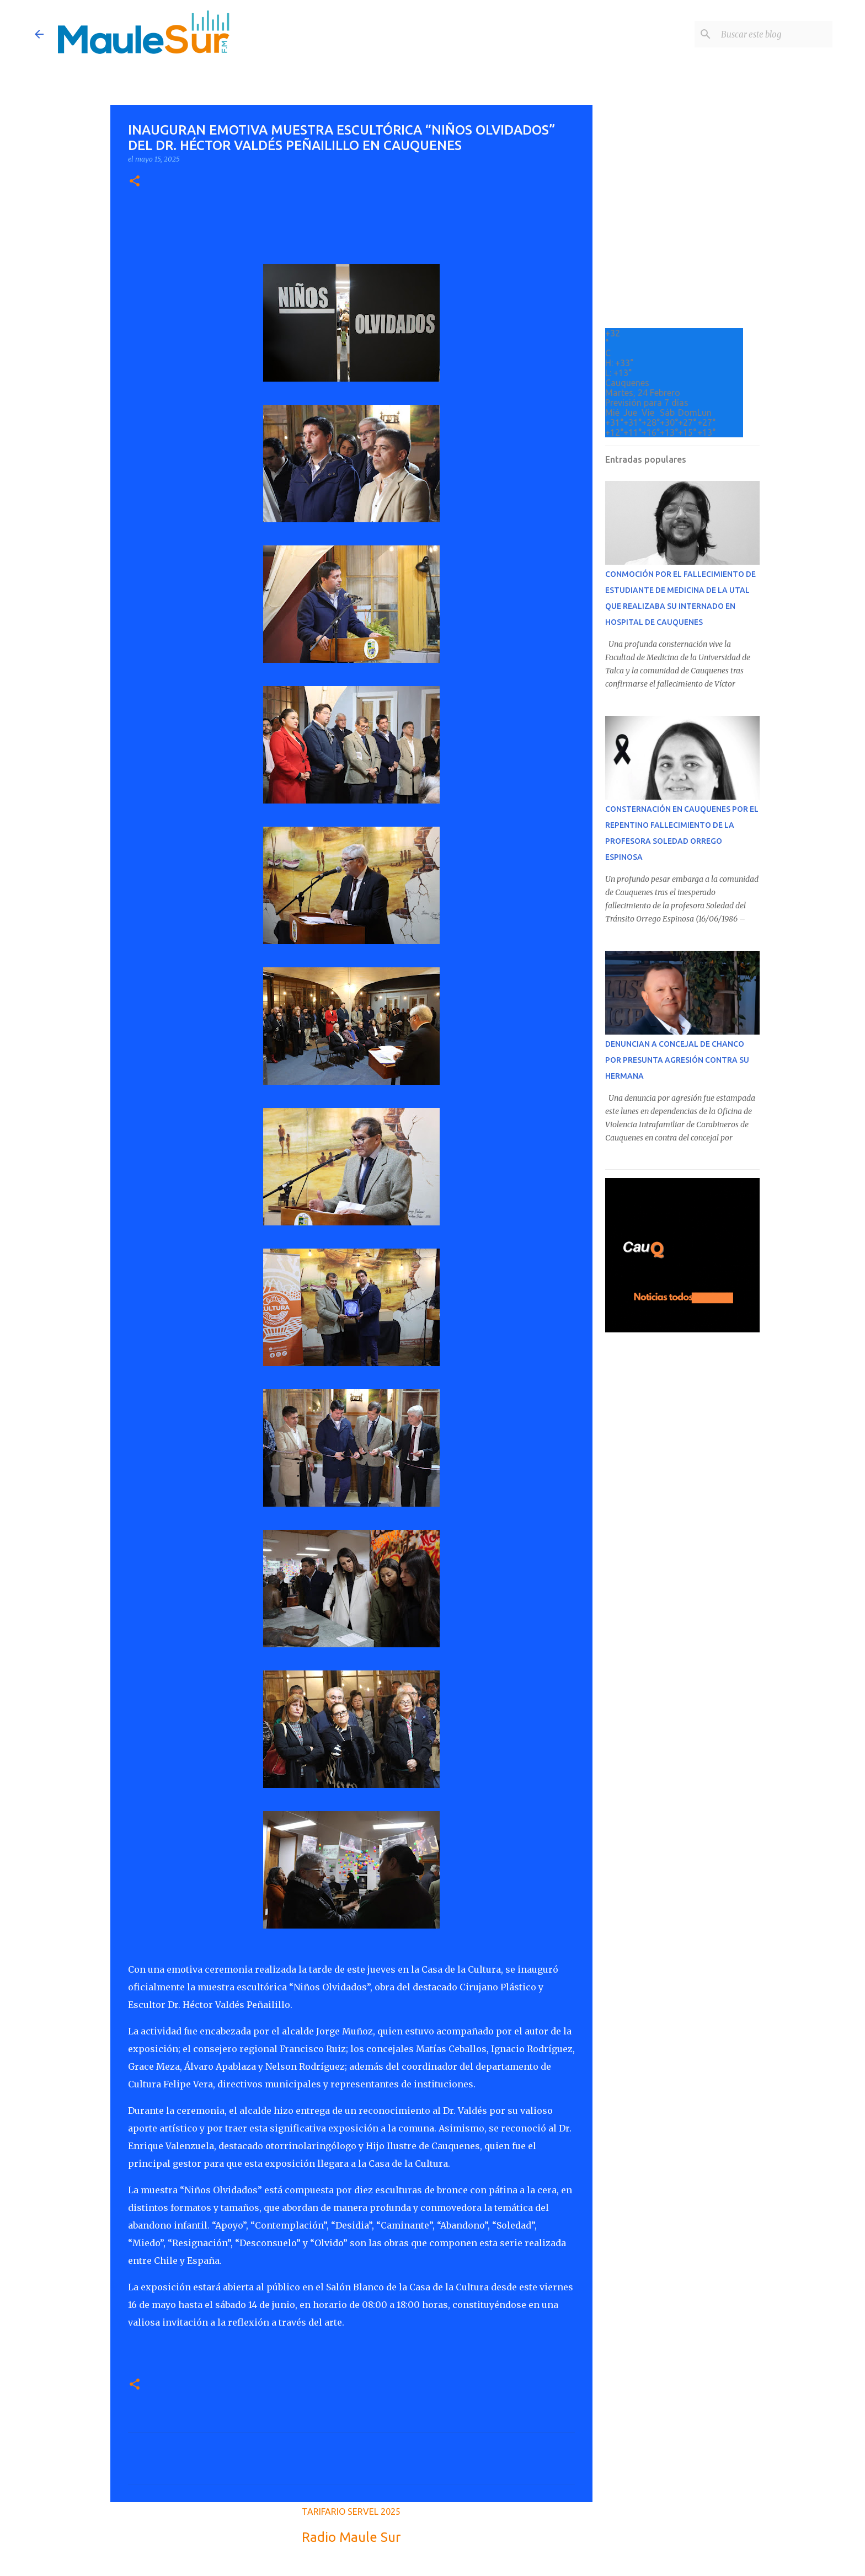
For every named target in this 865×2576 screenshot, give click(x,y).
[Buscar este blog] (774, 34)
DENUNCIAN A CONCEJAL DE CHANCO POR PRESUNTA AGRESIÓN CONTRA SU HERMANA (677, 1060)
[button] (134, 181)
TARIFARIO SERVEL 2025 (351, 2511)
